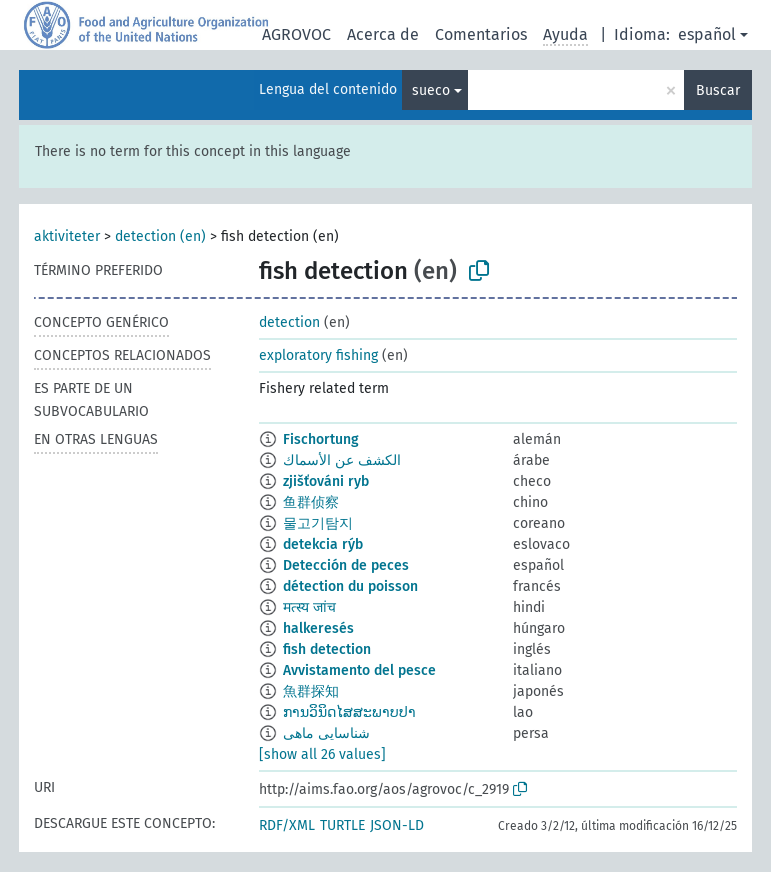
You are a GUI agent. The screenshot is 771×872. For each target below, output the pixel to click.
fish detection (327, 649)
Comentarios (481, 34)
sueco (431, 90)
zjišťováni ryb (326, 481)
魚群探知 (311, 691)
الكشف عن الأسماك (342, 460)
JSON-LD (397, 825)
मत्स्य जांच (309, 607)
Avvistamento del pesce (359, 670)
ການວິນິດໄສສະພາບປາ (349, 712)
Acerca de (383, 34)
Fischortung (321, 439)
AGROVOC (296, 34)
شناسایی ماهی (326, 733)
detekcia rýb (323, 544)
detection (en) (160, 236)
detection (289, 322)
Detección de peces (346, 565)
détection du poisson (350, 586)
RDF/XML (287, 825)
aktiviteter (67, 236)
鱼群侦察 (311, 502)
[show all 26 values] (322, 754)
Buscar (718, 90)
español (707, 34)
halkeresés (318, 628)
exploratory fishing (318, 355)
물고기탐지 (318, 523)
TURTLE (342, 825)
